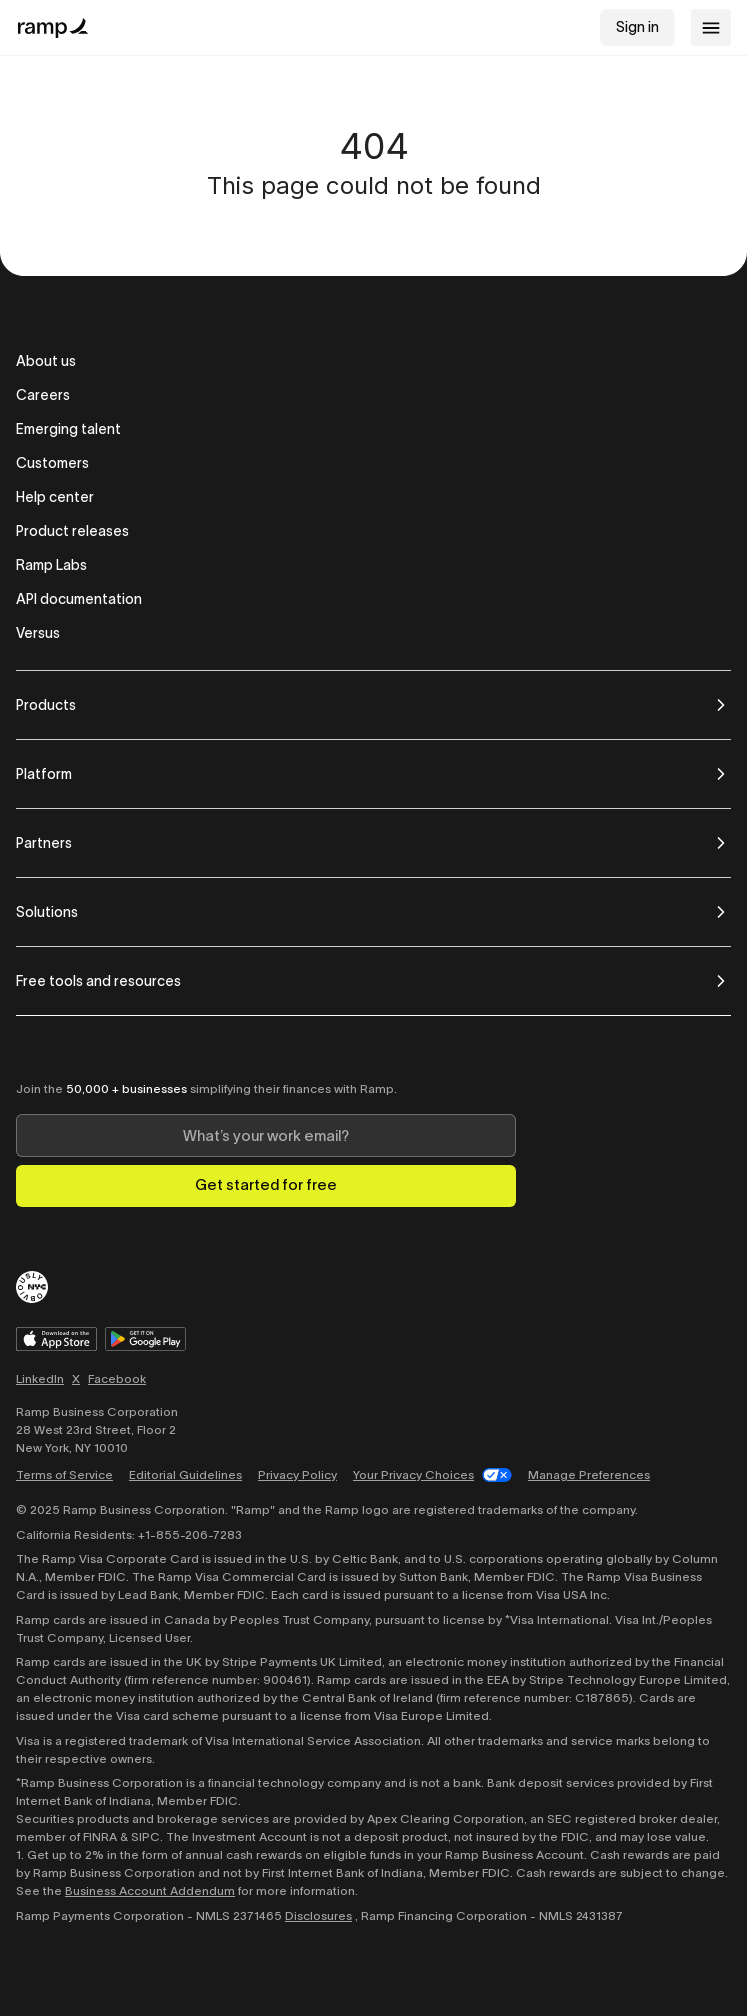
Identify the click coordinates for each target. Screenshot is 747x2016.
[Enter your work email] (266, 1135)
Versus (38, 633)
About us (46, 361)
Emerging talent (68, 429)
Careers (43, 395)
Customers (52, 463)
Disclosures (318, 1915)
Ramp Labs (51, 565)
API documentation (79, 599)
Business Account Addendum (150, 1890)
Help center (55, 497)
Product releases (72, 531)
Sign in (637, 27)
